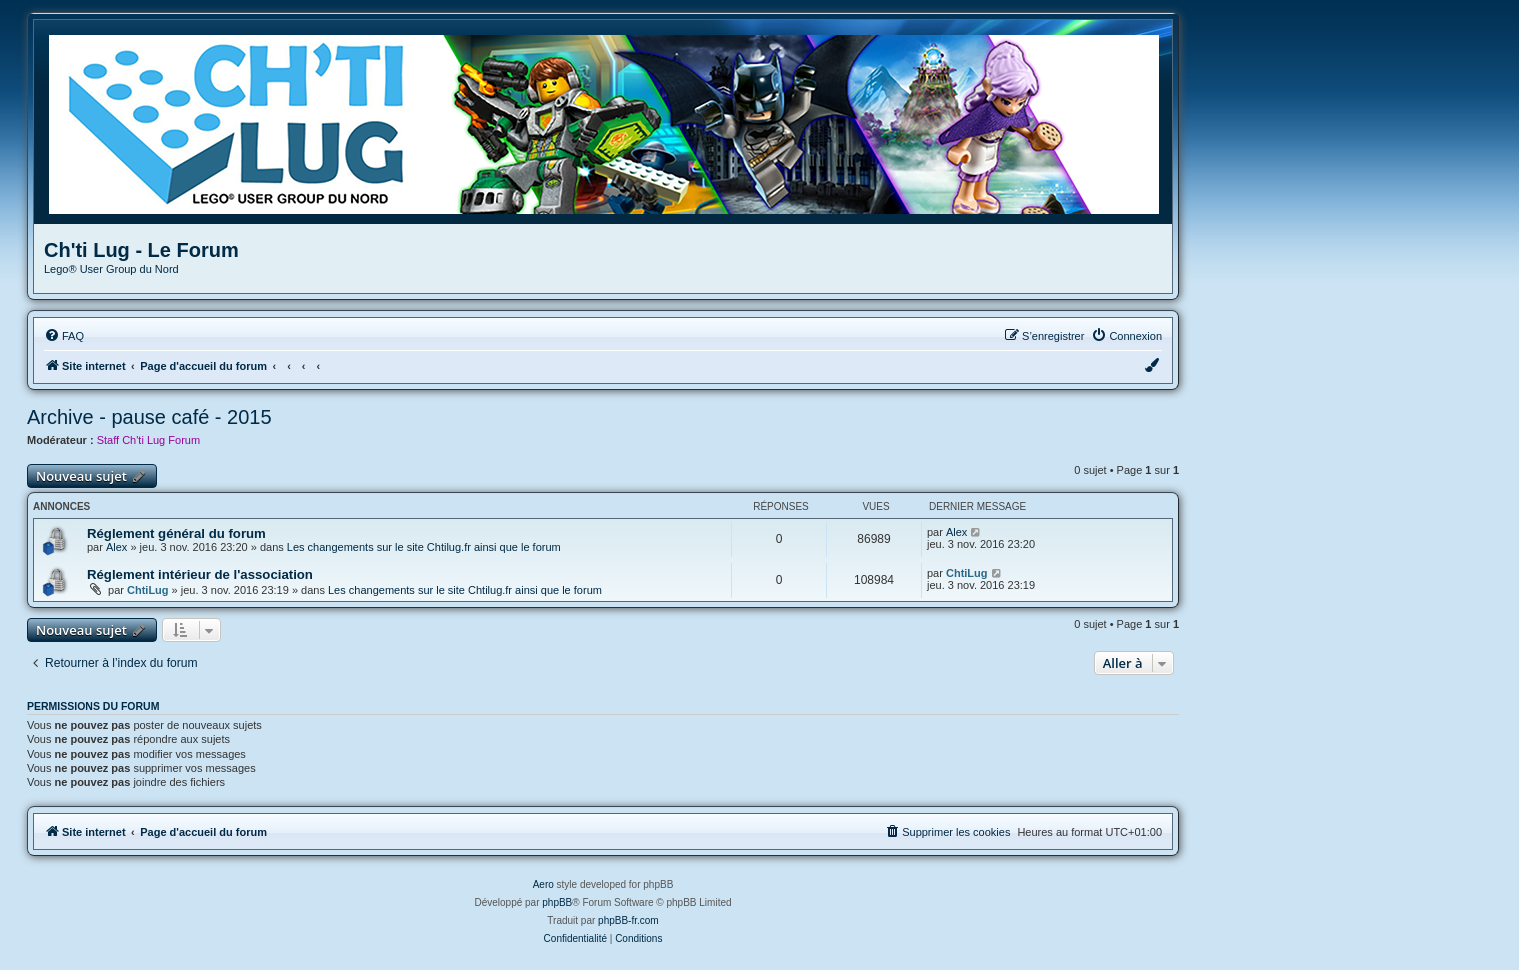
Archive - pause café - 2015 (149, 417)
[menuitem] (64, 336)
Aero (543, 884)
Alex (116, 547)
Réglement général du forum (176, 533)
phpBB (557, 902)
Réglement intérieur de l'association (200, 574)
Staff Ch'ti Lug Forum (148, 440)
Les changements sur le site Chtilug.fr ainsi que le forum (424, 547)
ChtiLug (148, 590)
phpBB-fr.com (628, 920)
